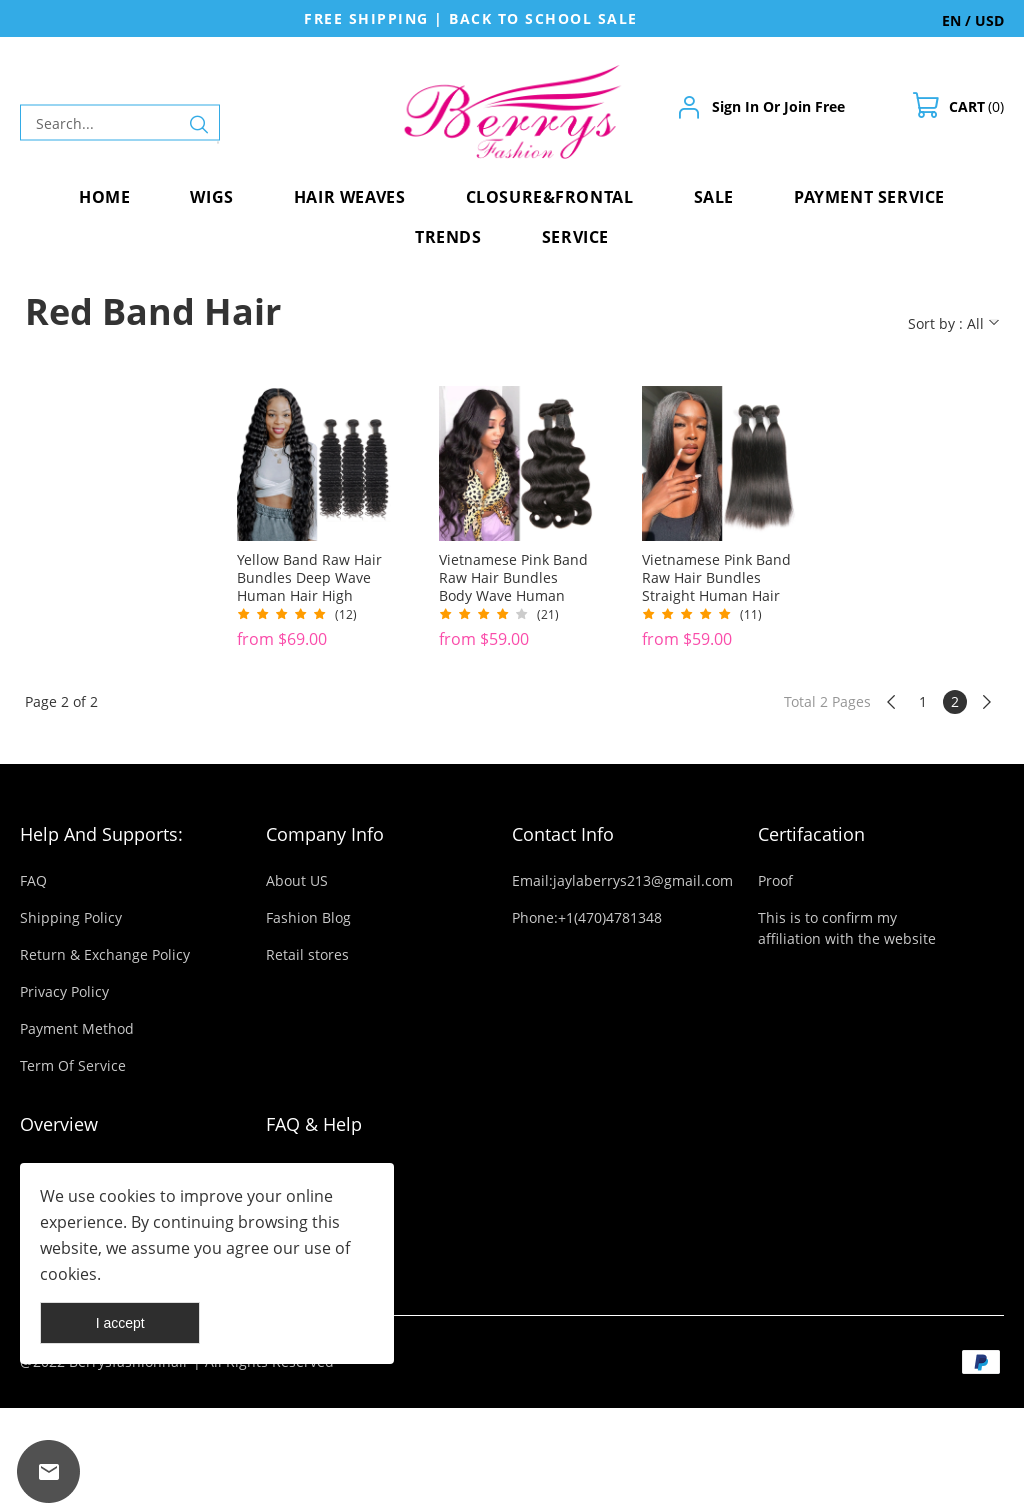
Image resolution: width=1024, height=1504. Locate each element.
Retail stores (307, 954)
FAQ (33, 880)
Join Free (814, 106)
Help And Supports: (101, 834)
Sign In (735, 106)
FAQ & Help (314, 1124)
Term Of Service (73, 1065)
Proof (775, 880)
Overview (59, 1124)
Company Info (325, 834)
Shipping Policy (71, 917)
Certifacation (811, 834)
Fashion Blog (308, 917)
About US (297, 880)
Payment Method (77, 1028)
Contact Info (563, 834)
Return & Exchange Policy (105, 954)
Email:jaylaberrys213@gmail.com (622, 880)
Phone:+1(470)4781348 (587, 917)
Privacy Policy (64, 991)
